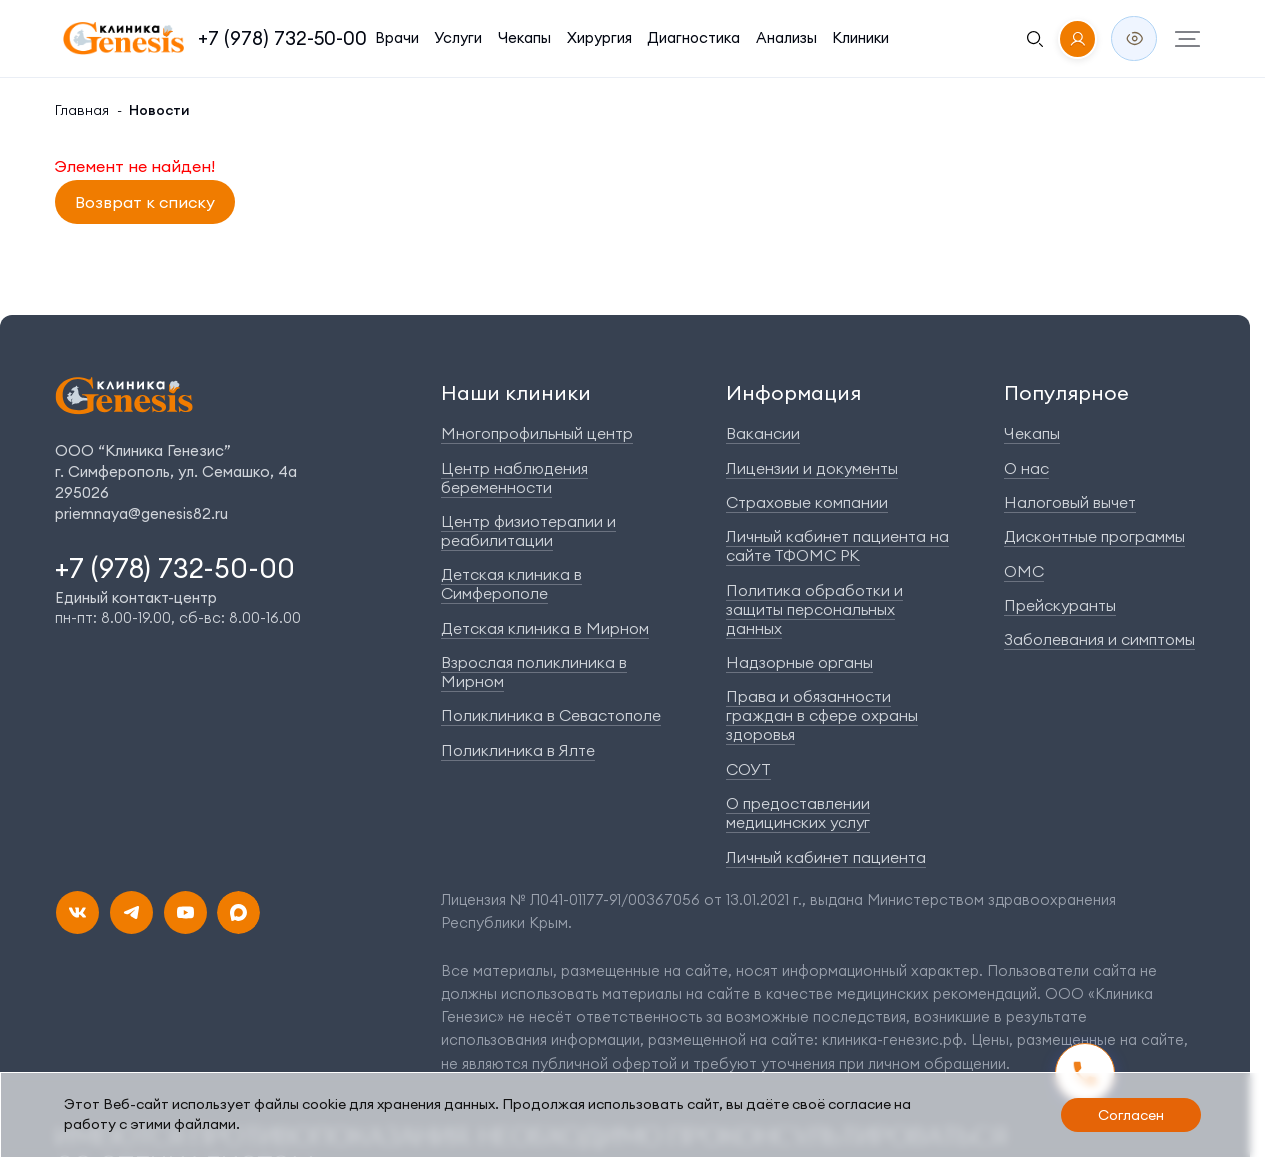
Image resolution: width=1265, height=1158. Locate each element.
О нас (1046, 470)
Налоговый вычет (1086, 504)
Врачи (376, 37)
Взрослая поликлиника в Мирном (552, 625)
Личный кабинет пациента (830, 817)
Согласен (1128, 1117)
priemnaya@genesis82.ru (131, 517)
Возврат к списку (133, 201)
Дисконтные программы (1108, 538)
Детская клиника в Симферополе (550, 557)
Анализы (734, 37)
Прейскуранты (1076, 606)
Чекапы (493, 37)
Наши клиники (505, 397)
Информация (799, 397)
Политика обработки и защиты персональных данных (845, 601)
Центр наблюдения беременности (552, 470)
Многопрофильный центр (526, 436)
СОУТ (763, 731)
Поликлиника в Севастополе (535, 659)
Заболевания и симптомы (1111, 640)
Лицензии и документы (820, 470)
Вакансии (774, 436)
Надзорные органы (805, 644)
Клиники (806, 37)
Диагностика (650, 37)
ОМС (1046, 572)
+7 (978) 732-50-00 (273, 37)
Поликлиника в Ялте (509, 693)
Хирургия (563, 37)
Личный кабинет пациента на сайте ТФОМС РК (840, 548)
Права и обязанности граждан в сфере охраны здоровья (847, 688)
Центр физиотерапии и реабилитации (516, 514)
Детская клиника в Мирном (532, 591)
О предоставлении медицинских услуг (850, 775)
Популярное (1080, 397)
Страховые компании (813, 504)
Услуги (433, 37)
